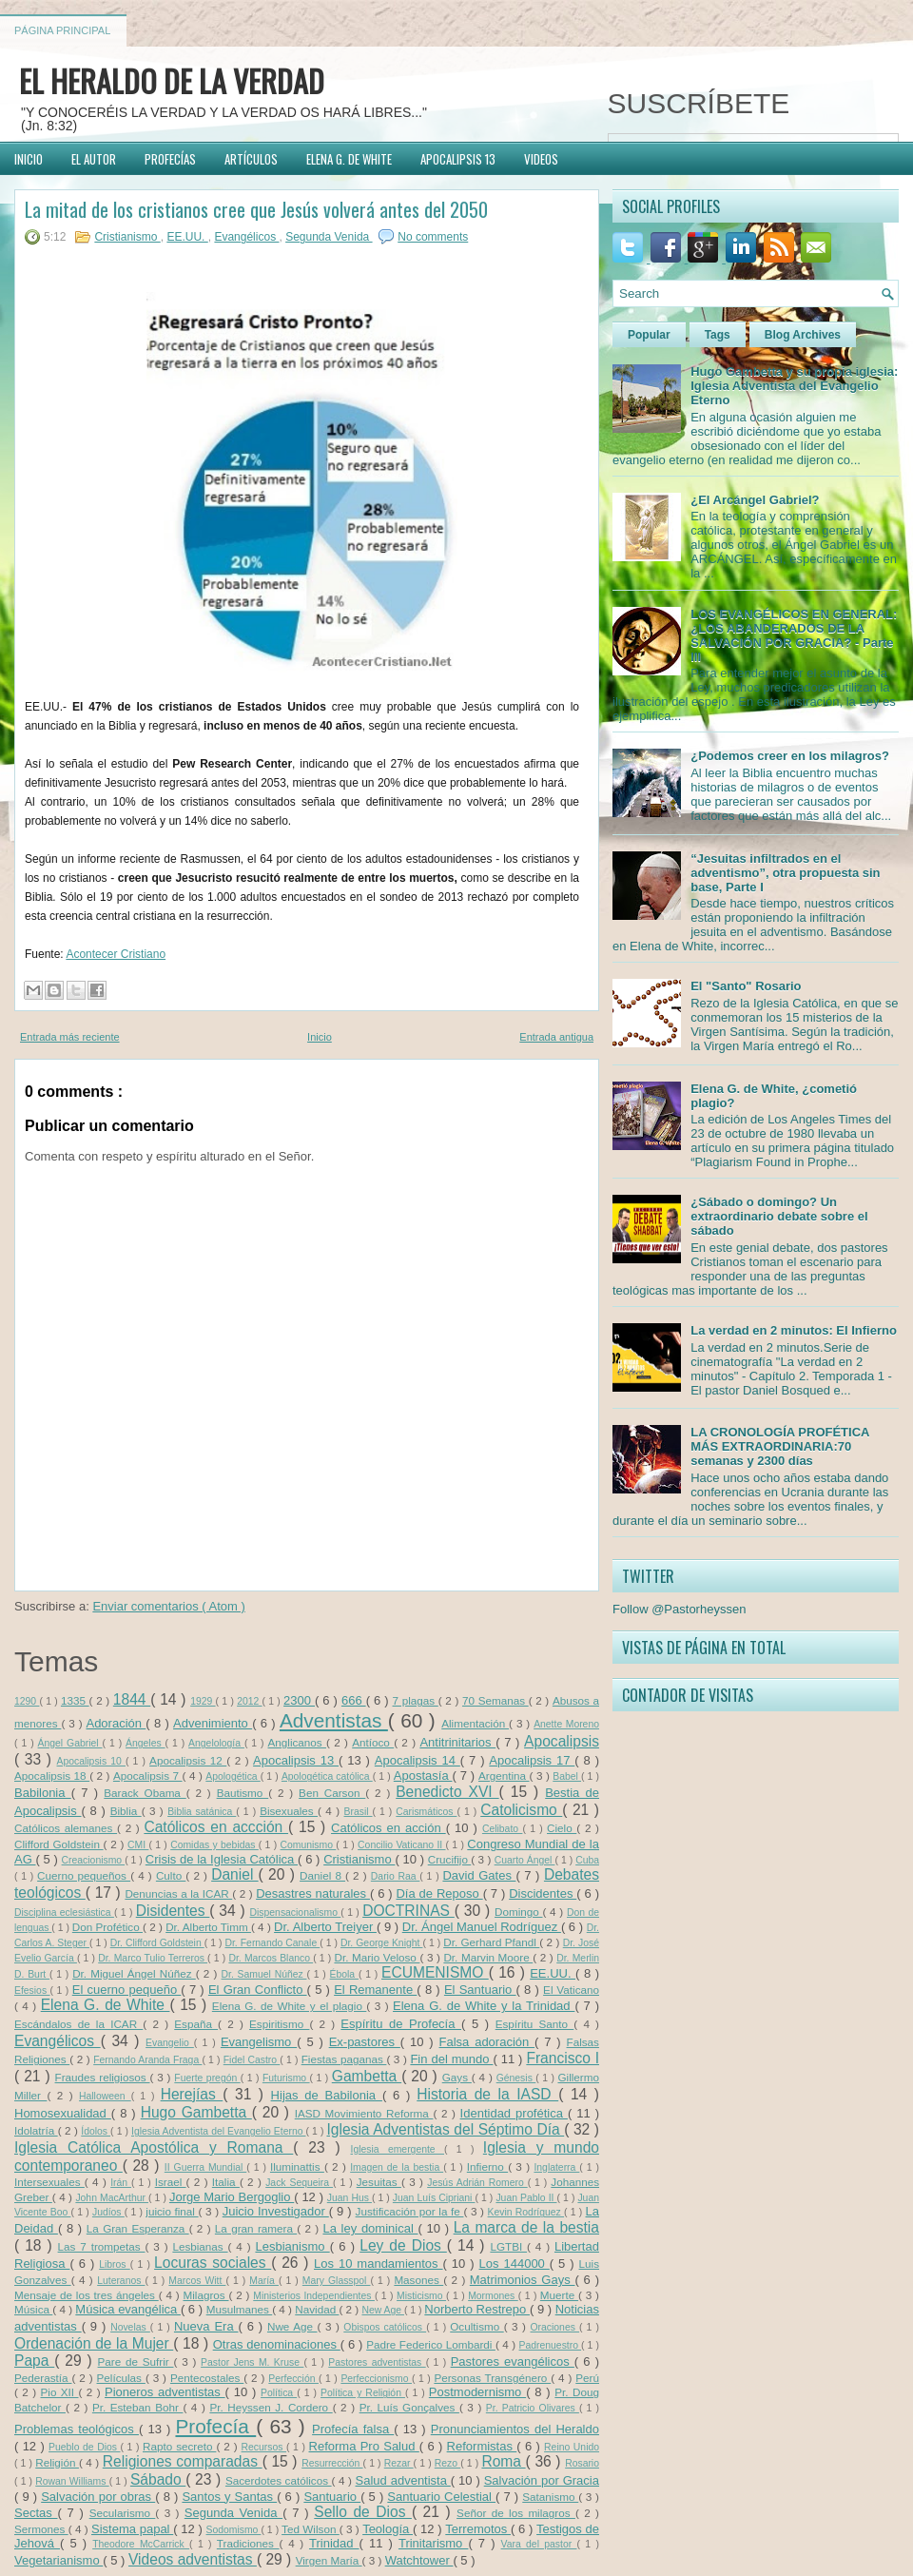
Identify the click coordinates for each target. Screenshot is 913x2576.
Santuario (331, 2496)
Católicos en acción (388, 1828)
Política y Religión (363, 2393)
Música (33, 2309)
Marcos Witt (196, 2280)
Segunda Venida (328, 237)
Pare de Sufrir (136, 2361)
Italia (226, 2182)
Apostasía (423, 1775)
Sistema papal (132, 2529)
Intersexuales (49, 2182)
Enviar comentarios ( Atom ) (168, 1606)
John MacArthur (111, 2198)
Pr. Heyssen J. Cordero (270, 2407)
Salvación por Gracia (541, 2480)
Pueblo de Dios (84, 2447)
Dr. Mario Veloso (376, 1957)
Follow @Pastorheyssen (679, 1609)
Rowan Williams (71, 2481)
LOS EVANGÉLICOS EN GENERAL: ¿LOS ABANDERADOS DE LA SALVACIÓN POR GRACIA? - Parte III (793, 635)
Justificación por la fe (410, 2211)
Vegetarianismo (58, 2560)
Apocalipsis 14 (417, 1760)
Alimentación (475, 1723)
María (264, 2280)
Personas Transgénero (492, 2377)
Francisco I (562, 2058)
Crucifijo (450, 1859)
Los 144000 (514, 2263)
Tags (717, 335)
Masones (418, 2280)
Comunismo (309, 1845)
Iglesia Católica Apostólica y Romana (153, 2147)
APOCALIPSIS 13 (457, 158)
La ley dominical (370, 2228)
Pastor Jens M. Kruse (252, 2362)
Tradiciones (248, 2543)
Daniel (234, 1874)
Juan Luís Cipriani (434, 2198)
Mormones (493, 2296)
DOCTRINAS (408, 1911)
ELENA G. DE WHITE (349, 158)
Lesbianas (199, 2246)
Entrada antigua (556, 1037)
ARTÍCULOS (251, 158)
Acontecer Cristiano (115, 954)
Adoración (116, 1723)
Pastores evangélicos (512, 2361)
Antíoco (373, 1742)
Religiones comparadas (182, 2461)
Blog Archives (803, 335)
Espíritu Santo (534, 2024)
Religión (57, 2462)
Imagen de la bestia (396, 2167)
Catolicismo (521, 1810)
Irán (120, 2182)
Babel (567, 1776)
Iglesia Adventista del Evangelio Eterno (218, 2131)
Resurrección (331, 2463)
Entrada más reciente (70, 1037)
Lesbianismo (292, 2246)
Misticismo (421, 2296)
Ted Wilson (311, 2529)
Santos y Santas (229, 2496)
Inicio (319, 1037)
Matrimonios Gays (522, 2280)
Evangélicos (246, 237)
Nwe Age (292, 2326)
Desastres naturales (313, 1893)
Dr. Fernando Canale (272, 1943)
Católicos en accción (216, 1827)
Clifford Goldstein (59, 1844)
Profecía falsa (353, 2429)
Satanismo (550, 2496)
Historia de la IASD (487, 2094)
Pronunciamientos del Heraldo (515, 2429)
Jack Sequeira (299, 2182)
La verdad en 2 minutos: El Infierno (793, 1330)
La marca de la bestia (526, 2227)
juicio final (172, 2211)
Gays (457, 2077)
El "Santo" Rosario (745, 986)
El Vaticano (571, 1989)
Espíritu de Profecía (400, 2024)
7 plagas (415, 1700)
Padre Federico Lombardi (430, 2344)
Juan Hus (349, 2198)
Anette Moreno (566, 1724)
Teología (387, 2529)
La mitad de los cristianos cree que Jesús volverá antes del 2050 (256, 209)
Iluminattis (297, 2166)
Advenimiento (212, 1723)
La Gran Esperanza (138, 2228)
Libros (114, 2264)
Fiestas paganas (344, 2059)
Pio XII (60, 2392)
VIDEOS (541, 158)
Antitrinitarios (457, 1742)
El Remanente (375, 1989)
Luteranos (121, 2280)
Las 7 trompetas (102, 2246)
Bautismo (243, 1792)
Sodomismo (234, 2530)
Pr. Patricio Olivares (532, 2408)
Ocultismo (476, 2326)
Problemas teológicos (76, 2429)
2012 (249, 1701)
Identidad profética (514, 2113)
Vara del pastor (539, 2544)
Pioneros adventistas (165, 2392)
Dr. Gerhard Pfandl (491, 1942)
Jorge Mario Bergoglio (231, 2197)
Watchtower (419, 2560)
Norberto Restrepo (477, 2309)
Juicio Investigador (276, 2211)
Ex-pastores (364, 2042)
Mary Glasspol (336, 2280)
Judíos (108, 2212)
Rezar (399, 2463)
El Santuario (480, 1989)
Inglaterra (556, 2167)
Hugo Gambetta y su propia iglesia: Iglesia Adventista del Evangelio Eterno (794, 385)
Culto (170, 1875)
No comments (433, 237)
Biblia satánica (201, 1811)
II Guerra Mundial (205, 2167)
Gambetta (366, 2076)
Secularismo (122, 2513)
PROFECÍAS (170, 158)
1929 (202, 1701)
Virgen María (329, 2560)
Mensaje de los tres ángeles (86, 2295)
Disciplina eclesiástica (64, 1912)
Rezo (447, 2463)
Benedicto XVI (447, 1792)
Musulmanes (239, 2309)
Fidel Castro (252, 2060)
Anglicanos (297, 1742)
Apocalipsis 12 (187, 1760)
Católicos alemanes (65, 1828)
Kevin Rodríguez (526, 2212)
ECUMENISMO (435, 1972)
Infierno (487, 2166)
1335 (75, 1700)
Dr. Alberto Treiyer (325, 1927)
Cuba (587, 1860)
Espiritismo (279, 2024)
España (196, 2024)
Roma (503, 2461)
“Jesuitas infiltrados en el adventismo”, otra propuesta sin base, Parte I (785, 872)
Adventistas (334, 1720)
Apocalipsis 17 (531, 1760)
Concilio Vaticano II (401, 1845)
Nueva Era (206, 2326)
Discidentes (542, 1893)
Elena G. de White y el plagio (289, 2006)
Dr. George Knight (381, 1943)
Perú (587, 2377)
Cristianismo (127, 237)
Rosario (582, 2463)
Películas (121, 2377)
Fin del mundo (451, 2059)
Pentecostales (206, 2377)
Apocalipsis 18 (51, 1775)
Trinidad (334, 2543)
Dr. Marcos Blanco (270, 1958)
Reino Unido (571, 2447)
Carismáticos (426, 1811)
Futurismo (286, 2078)
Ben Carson (332, 1792)
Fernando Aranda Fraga (147, 2060)
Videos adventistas (192, 2559)
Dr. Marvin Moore (488, 1957)
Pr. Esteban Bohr (138, 2407)
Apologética (232, 1776)
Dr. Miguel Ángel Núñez (134, 1973)
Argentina (504, 1775)
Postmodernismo (477, 2392)
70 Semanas (495, 1700)
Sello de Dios (363, 2512)
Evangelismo (259, 2042)
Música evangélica (128, 2309)
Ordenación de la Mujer (93, 2343)
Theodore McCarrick (140, 2544)
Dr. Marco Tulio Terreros (152, 1958)
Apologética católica (327, 1776)
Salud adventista (403, 2480)
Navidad (317, 2309)
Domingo (519, 1911)
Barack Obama (144, 1792)
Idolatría (36, 2130)
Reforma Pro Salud (364, 2446)
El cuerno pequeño (127, 1989)
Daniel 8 (322, 1875)
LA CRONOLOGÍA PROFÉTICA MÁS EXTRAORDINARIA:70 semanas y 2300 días (779, 1446)
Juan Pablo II (525, 2198)
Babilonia (42, 1793)
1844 (131, 1699)
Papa (34, 2360)
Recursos (264, 2447)
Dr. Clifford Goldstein (157, 1943)
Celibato (502, 1829)
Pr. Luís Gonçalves (409, 2407)
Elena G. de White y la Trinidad (483, 2006)
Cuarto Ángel (525, 1860)
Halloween (105, 2096)
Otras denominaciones (276, 2344)
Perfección (293, 2378)
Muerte (559, 2295)
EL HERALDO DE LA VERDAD (171, 80)
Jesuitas (379, 2182)
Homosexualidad (62, 2113)
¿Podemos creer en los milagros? (789, 756)
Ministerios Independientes (314, 2296)
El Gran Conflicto (257, 1989)
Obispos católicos (384, 2327)
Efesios (32, 1990)
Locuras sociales (212, 2262)
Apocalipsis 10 (91, 1761)
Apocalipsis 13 (296, 1760)
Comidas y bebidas (214, 1845)
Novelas (130, 2327)
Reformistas (482, 2446)
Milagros (205, 2295)
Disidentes (173, 1911)
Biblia (126, 1811)
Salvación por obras (98, 2496)
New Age (382, 2310)
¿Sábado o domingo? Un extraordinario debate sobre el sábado (778, 1216)
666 (353, 1700)
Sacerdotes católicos (278, 2480)
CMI (137, 1845)
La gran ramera (256, 2228)
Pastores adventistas (376, 2362)
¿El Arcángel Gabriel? (754, 500)
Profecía (215, 2426)
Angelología (216, 1743)
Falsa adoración (487, 2042)
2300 (299, 1700)
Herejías (192, 2094)
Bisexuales (289, 1811)
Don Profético (107, 1927)
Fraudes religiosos (102, 2077)
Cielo (561, 1828)
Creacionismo (94, 1860)
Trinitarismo (433, 2543)
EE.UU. (186, 237)
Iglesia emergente (397, 2149)
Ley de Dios (403, 2245)
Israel (170, 2182)
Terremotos (478, 2529)
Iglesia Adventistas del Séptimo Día (445, 2129)
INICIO (28, 158)
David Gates (478, 1875)
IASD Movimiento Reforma (364, 2113)
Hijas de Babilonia (326, 2095)
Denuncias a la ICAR (178, 1893)
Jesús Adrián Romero (477, 2182)
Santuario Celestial (441, 2496)
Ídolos (95, 2131)
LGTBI (508, 2246)
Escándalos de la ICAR (78, 2024)
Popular (649, 335)
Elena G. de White (105, 2005)
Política (279, 2393)
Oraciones (555, 2327)
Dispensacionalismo (295, 1912)
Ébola (344, 1974)
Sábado (157, 2479)
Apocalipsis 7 (148, 1775)
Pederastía (42, 2377)
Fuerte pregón (207, 2078)
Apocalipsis (561, 1741)
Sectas (36, 2513)
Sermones (41, 2529)
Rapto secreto (179, 2446)
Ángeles (145, 1743)
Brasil (358, 1811)
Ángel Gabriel (70, 1743)
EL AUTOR (93, 158)
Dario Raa (395, 1876)
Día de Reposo (439, 1893)
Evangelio (170, 2043)
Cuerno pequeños (83, 1875)
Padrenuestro (550, 2345)
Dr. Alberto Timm (208, 1927)
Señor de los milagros (515, 2513)
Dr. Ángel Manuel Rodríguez (481, 1927)
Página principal (62, 30)
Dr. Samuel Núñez (264, 1974)
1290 (26, 1701)
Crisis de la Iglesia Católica (222, 1859)
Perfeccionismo (376, 2378)
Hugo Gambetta (196, 2112)
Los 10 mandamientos (378, 2263)
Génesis (516, 2078)
